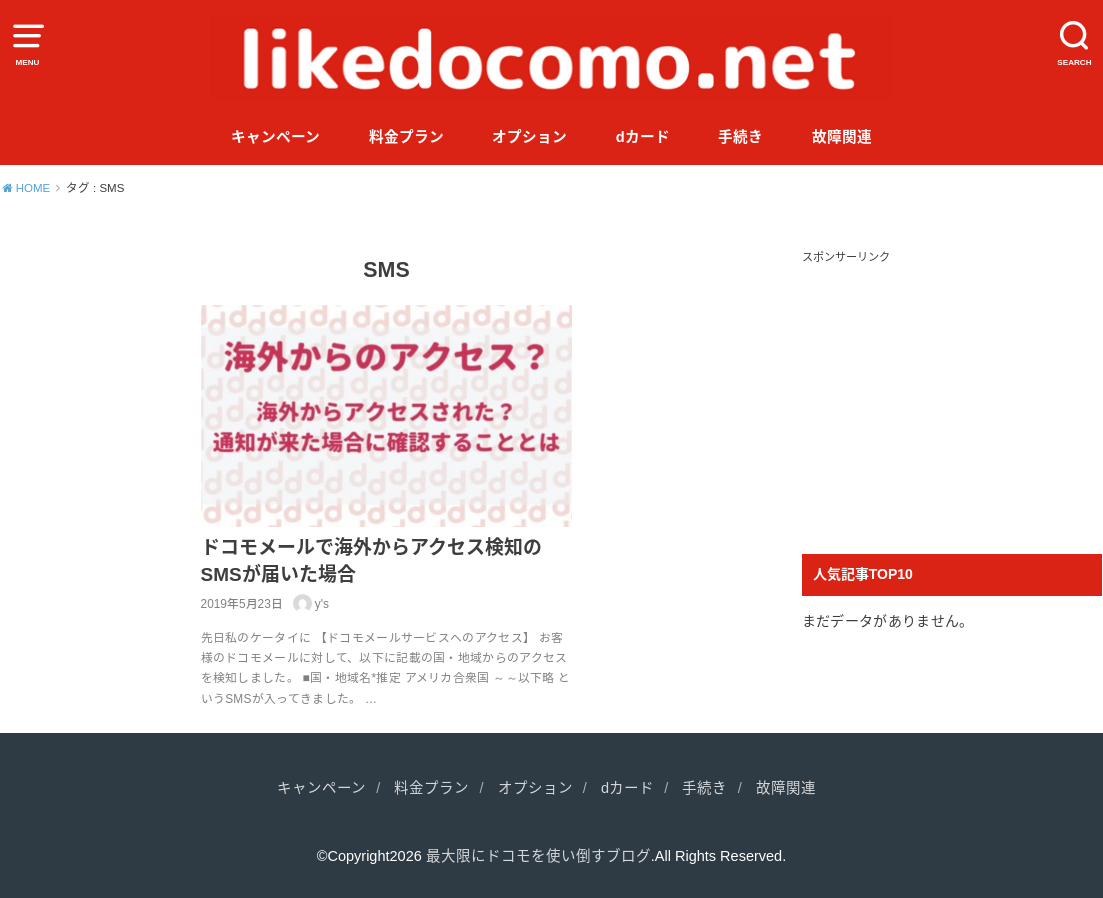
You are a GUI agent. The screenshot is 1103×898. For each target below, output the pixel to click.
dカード (643, 137)
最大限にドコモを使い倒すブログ (538, 856)
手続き (740, 137)
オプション (529, 137)
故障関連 (842, 137)
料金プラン (406, 137)
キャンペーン (275, 137)
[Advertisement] (952, 394)
